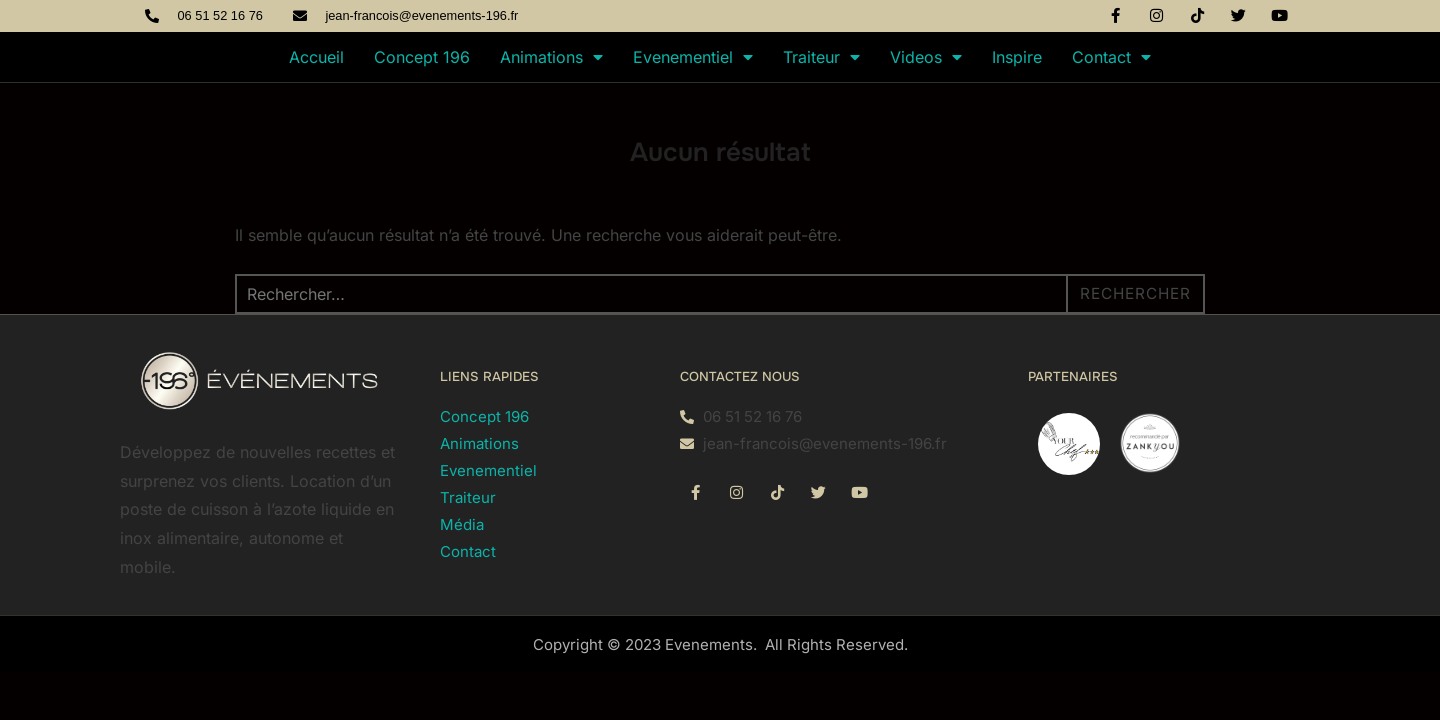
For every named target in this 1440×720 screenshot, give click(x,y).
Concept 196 (422, 57)
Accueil (316, 57)
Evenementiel (693, 57)
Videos (926, 57)
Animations (551, 57)
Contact (1111, 57)
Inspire (1017, 57)
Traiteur (821, 57)
